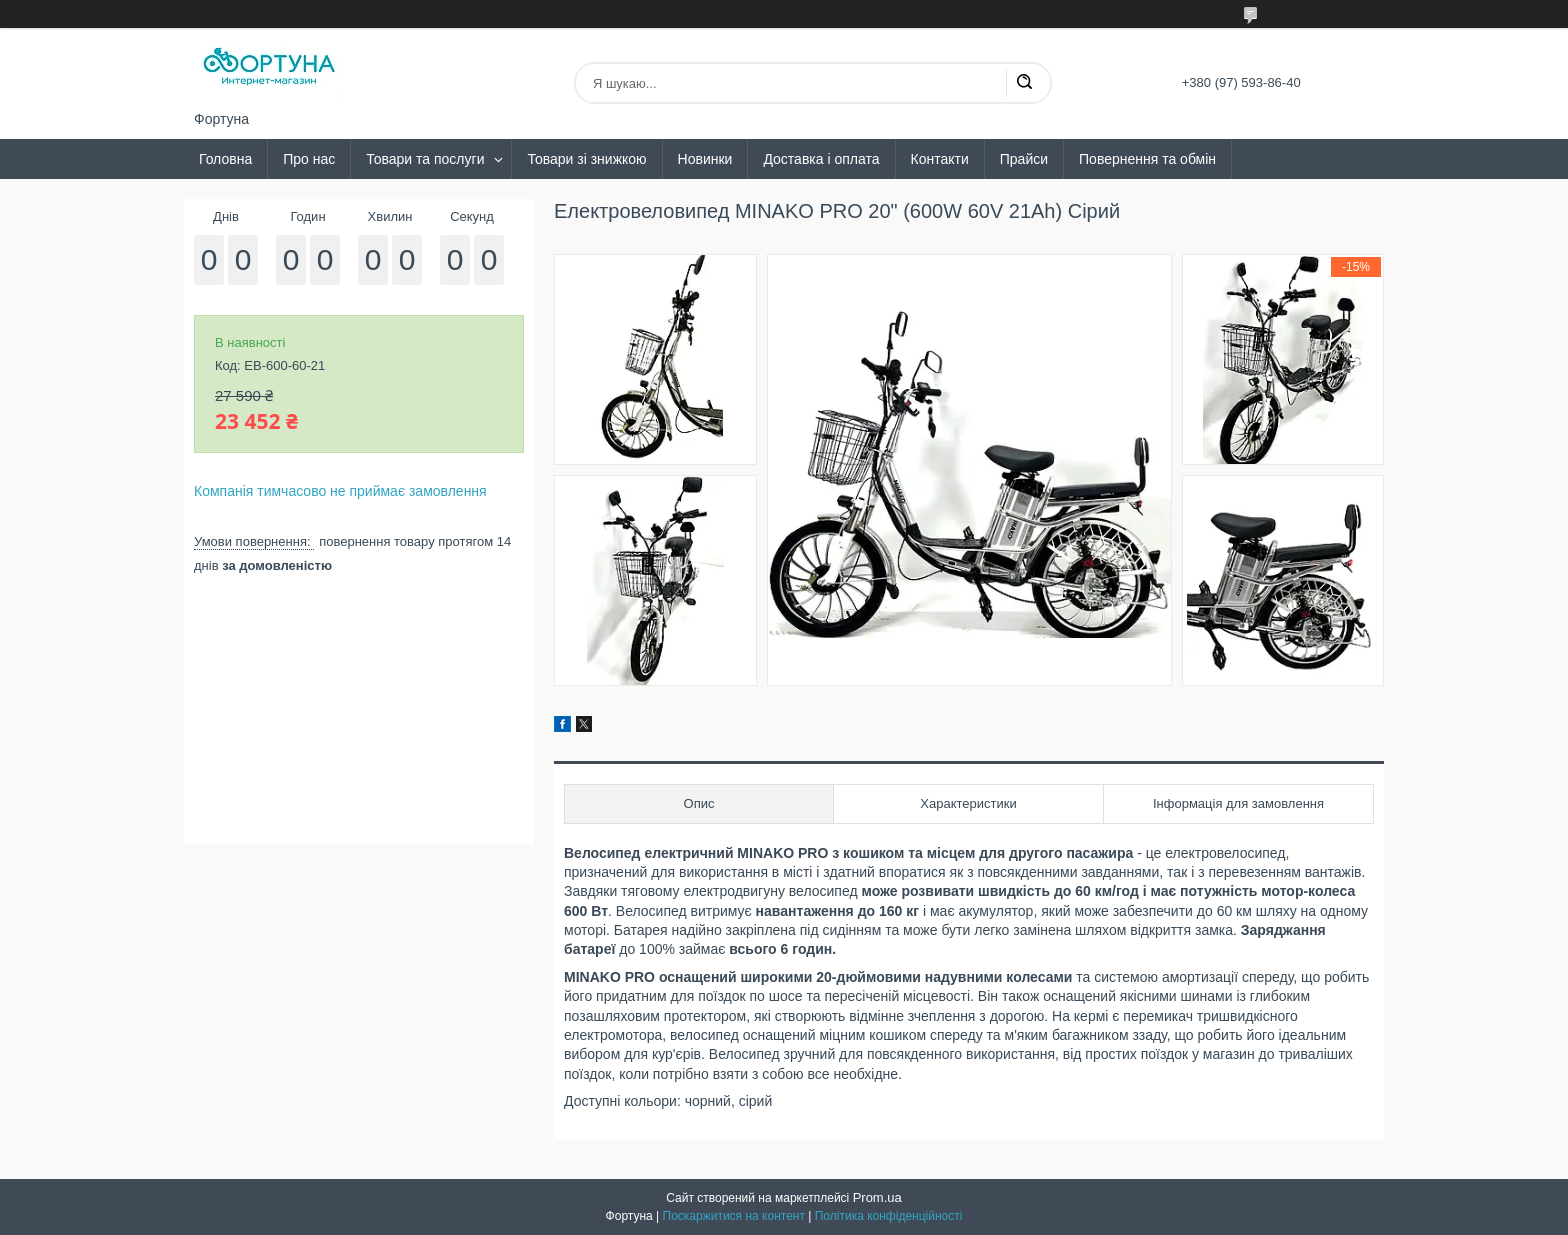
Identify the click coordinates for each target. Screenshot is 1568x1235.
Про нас (309, 159)
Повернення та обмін (1147, 159)
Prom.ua (877, 1197)
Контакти (940, 159)
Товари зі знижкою (586, 159)
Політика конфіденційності (889, 1216)
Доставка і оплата (821, 159)
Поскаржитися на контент (734, 1216)
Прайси (1024, 159)
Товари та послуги (425, 159)
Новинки (705, 159)
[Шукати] (1024, 83)
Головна (225, 159)
